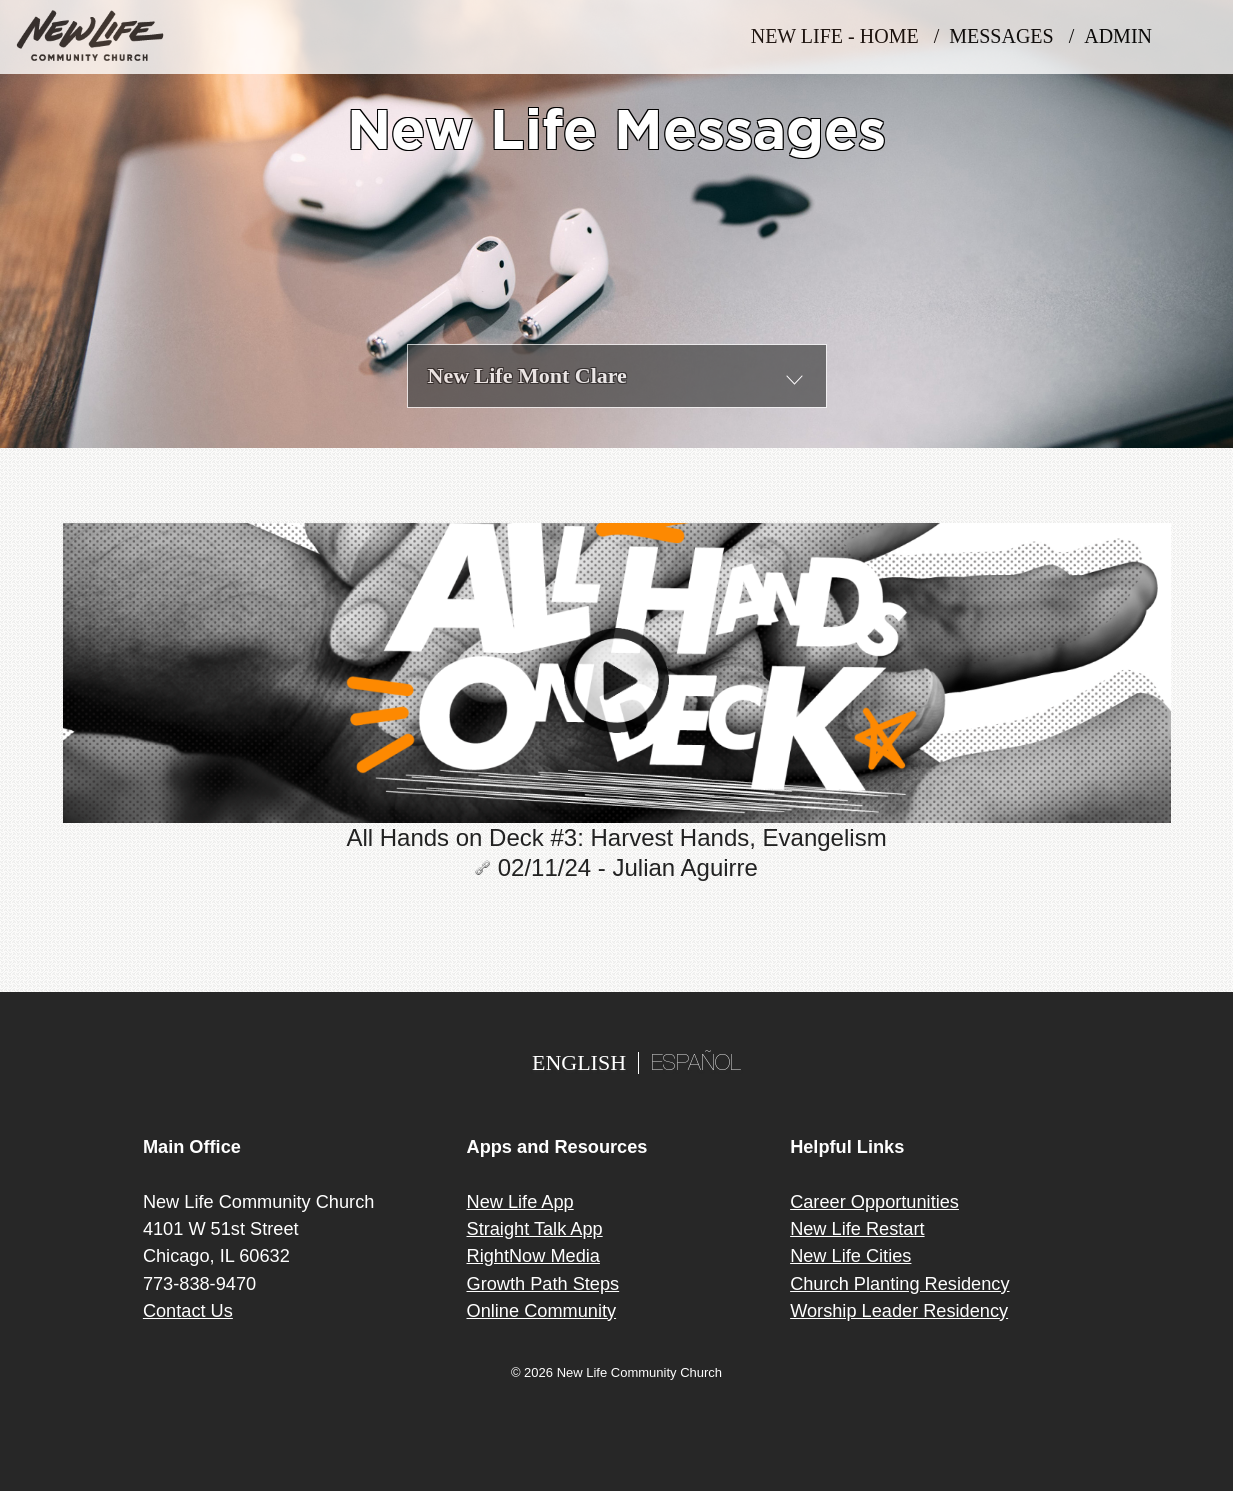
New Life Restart (857, 1229)
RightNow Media (533, 1256)
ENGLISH (579, 1063)
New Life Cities (850, 1256)
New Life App (520, 1202)
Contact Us (188, 1311)
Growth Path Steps (543, 1284)
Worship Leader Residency (899, 1311)
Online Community (542, 1311)
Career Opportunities (874, 1202)
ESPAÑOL (696, 1065)
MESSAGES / (1016, 36)
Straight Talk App (535, 1229)
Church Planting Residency (899, 1284)
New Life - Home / (850, 36)
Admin (1125, 36)
